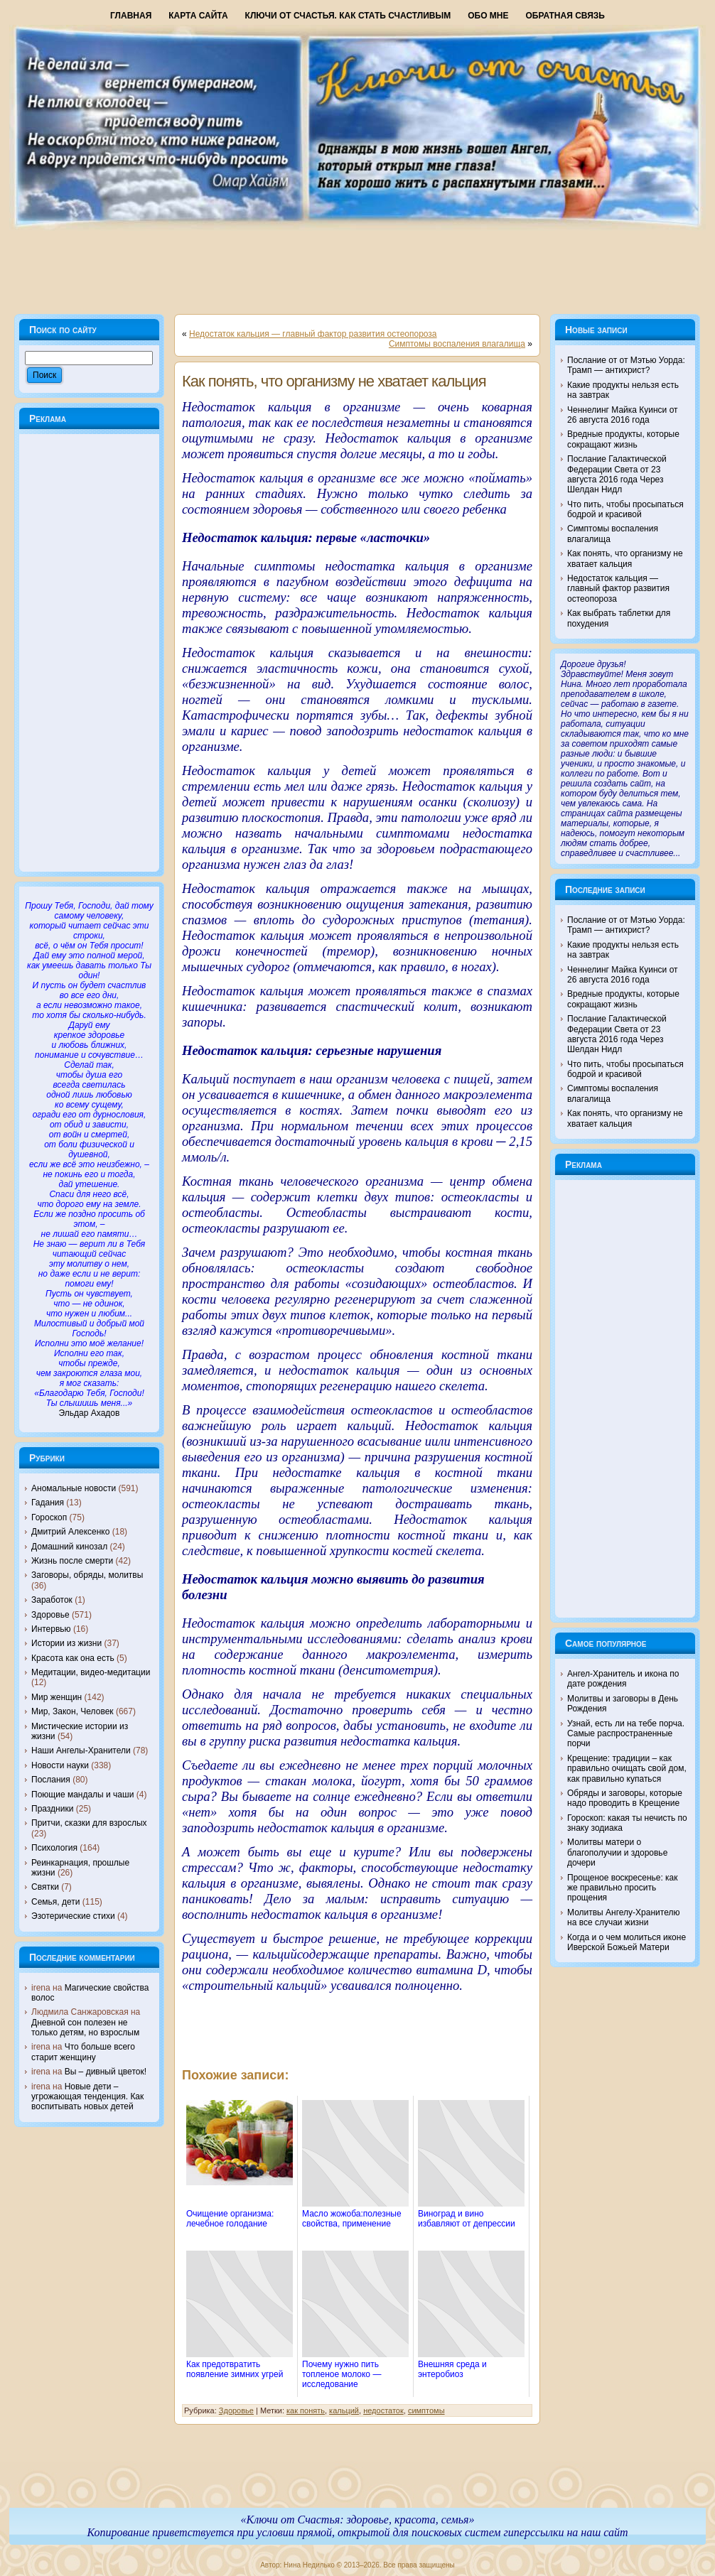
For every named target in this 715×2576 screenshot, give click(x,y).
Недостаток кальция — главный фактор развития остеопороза (313, 334)
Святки (45, 1887)
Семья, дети (55, 1902)
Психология (54, 1848)
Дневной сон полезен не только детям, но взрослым (85, 2027)
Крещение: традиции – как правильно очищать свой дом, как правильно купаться (627, 1768)
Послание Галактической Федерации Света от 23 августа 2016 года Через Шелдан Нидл (617, 474)
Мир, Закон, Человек (72, 1711)
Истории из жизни (66, 1643)
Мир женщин (56, 1697)
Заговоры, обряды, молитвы (87, 1575)
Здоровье (50, 1615)
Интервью (51, 1629)
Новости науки (60, 1765)
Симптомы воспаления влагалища (457, 344)
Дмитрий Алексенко (70, 1532)
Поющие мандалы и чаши (82, 1795)
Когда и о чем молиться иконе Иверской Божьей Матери (626, 1942)
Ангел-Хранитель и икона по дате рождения (623, 1679)
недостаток (383, 2410)
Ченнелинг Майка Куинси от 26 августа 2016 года (622, 415)
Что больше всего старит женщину (83, 2052)
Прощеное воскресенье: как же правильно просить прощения (622, 1888)
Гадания (47, 1503)
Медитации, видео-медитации (90, 1672)
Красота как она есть (72, 1658)
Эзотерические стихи (73, 1916)
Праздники (52, 1809)
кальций (344, 2410)
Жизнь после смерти (72, 1561)
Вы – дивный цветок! (105, 2072)
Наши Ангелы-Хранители (81, 1750)
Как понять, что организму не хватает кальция (334, 381)
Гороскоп (49, 1517)
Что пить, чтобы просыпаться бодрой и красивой (625, 509)
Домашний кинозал (69, 1547)
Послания (50, 1780)
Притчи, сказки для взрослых (89, 1823)
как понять (305, 2410)
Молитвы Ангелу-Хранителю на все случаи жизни (623, 1917)
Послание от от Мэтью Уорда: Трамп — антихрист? (626, 365)
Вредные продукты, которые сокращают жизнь (623, 439)
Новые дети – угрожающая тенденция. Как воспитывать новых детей (87, 2097)
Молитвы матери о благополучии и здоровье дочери (617, 1852)
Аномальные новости (73, 1488)
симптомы (426, 2410)
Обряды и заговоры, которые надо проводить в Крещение (624, 1798)
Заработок (51, 1600)
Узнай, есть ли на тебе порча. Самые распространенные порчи (625, 1734)
